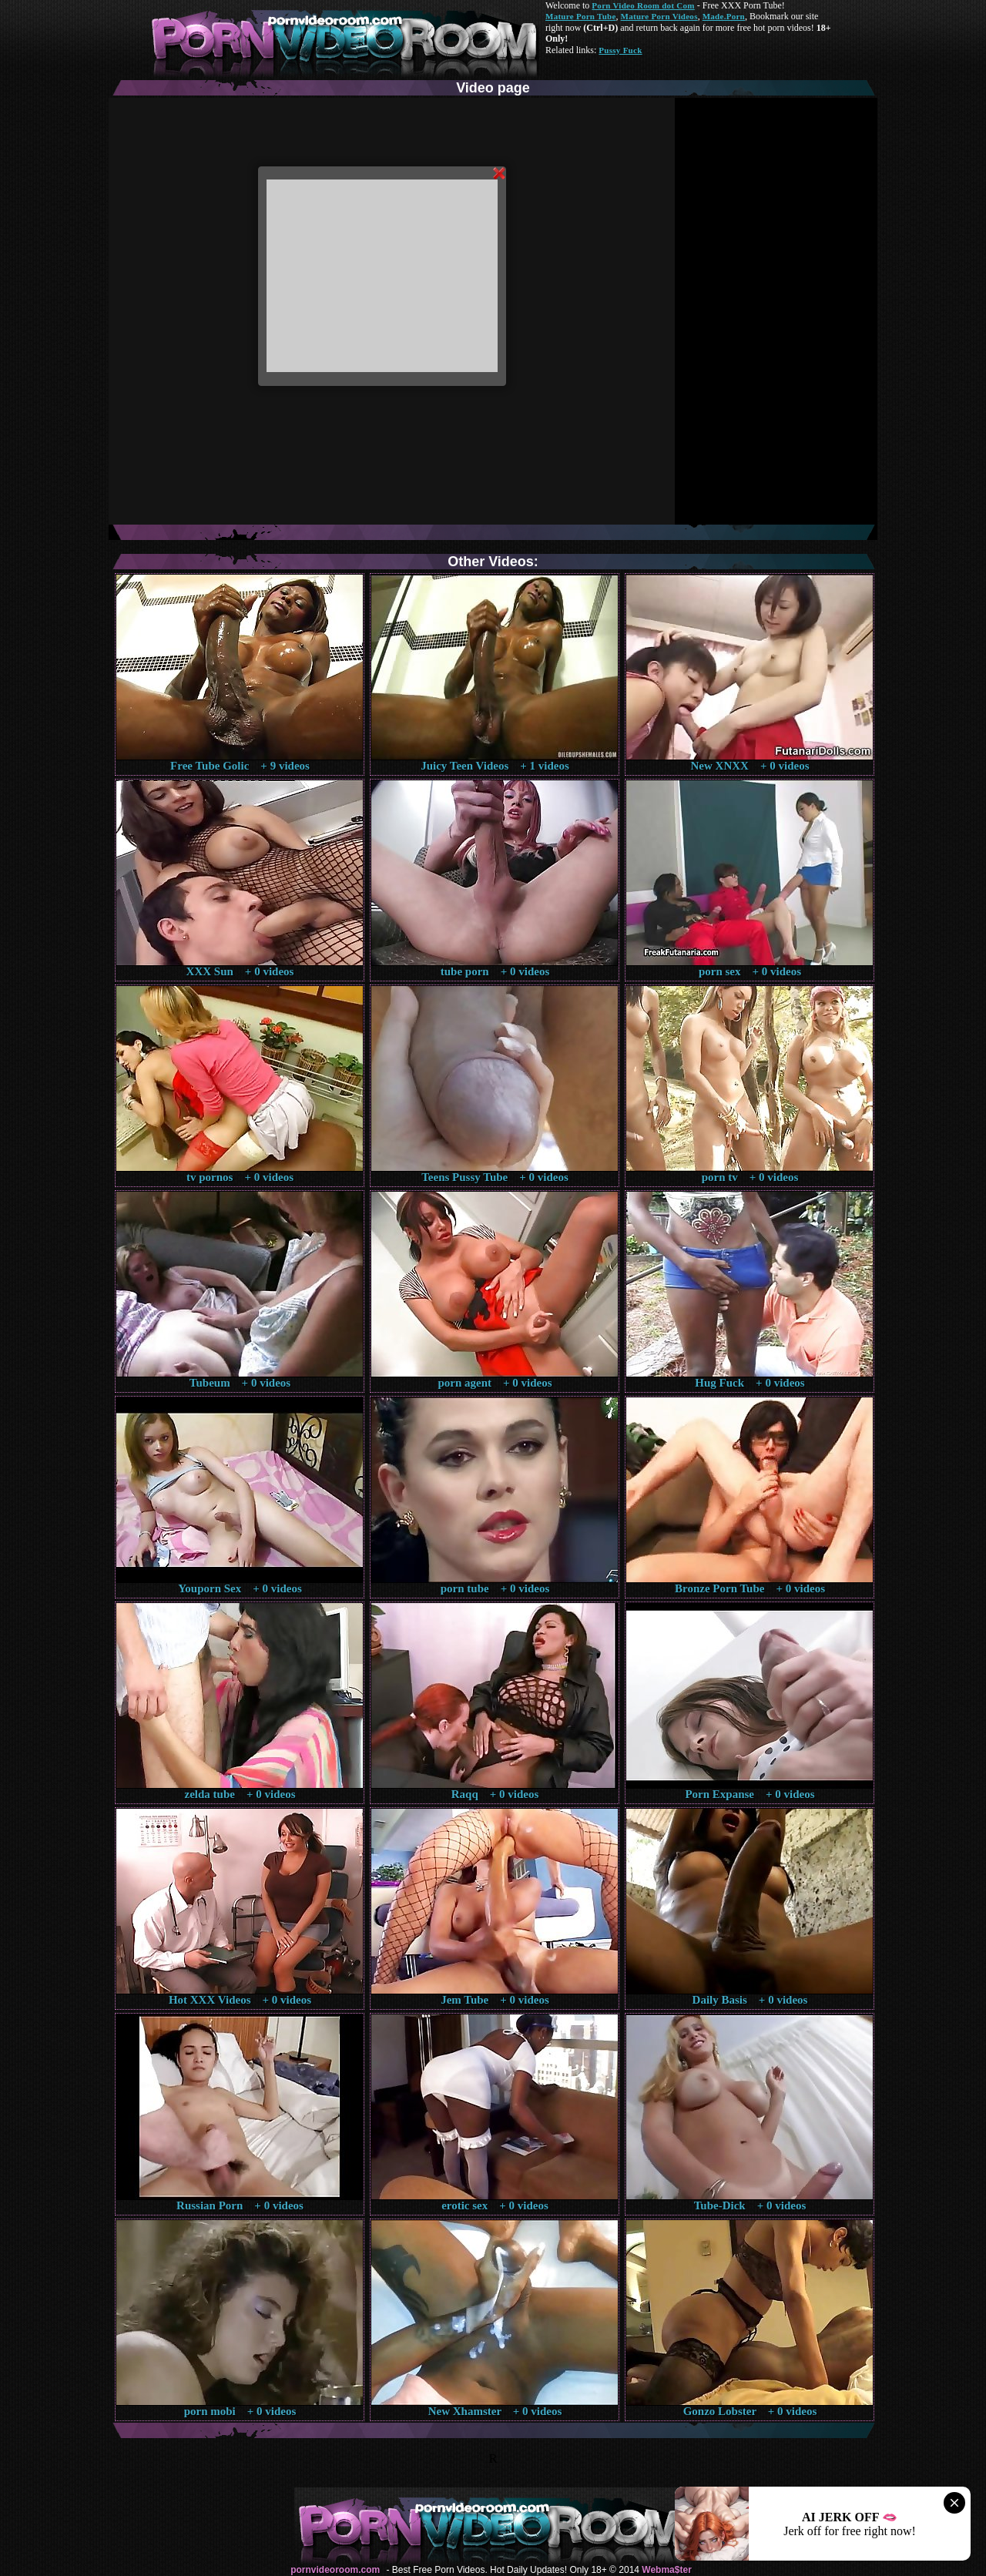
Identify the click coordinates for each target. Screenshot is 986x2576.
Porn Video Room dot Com (643, 5)
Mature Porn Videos (659, 16)
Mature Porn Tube (580, 16)
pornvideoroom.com (335, 2569)
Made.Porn (724, 16)
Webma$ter (666, 2569)
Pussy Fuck (620, 50)
